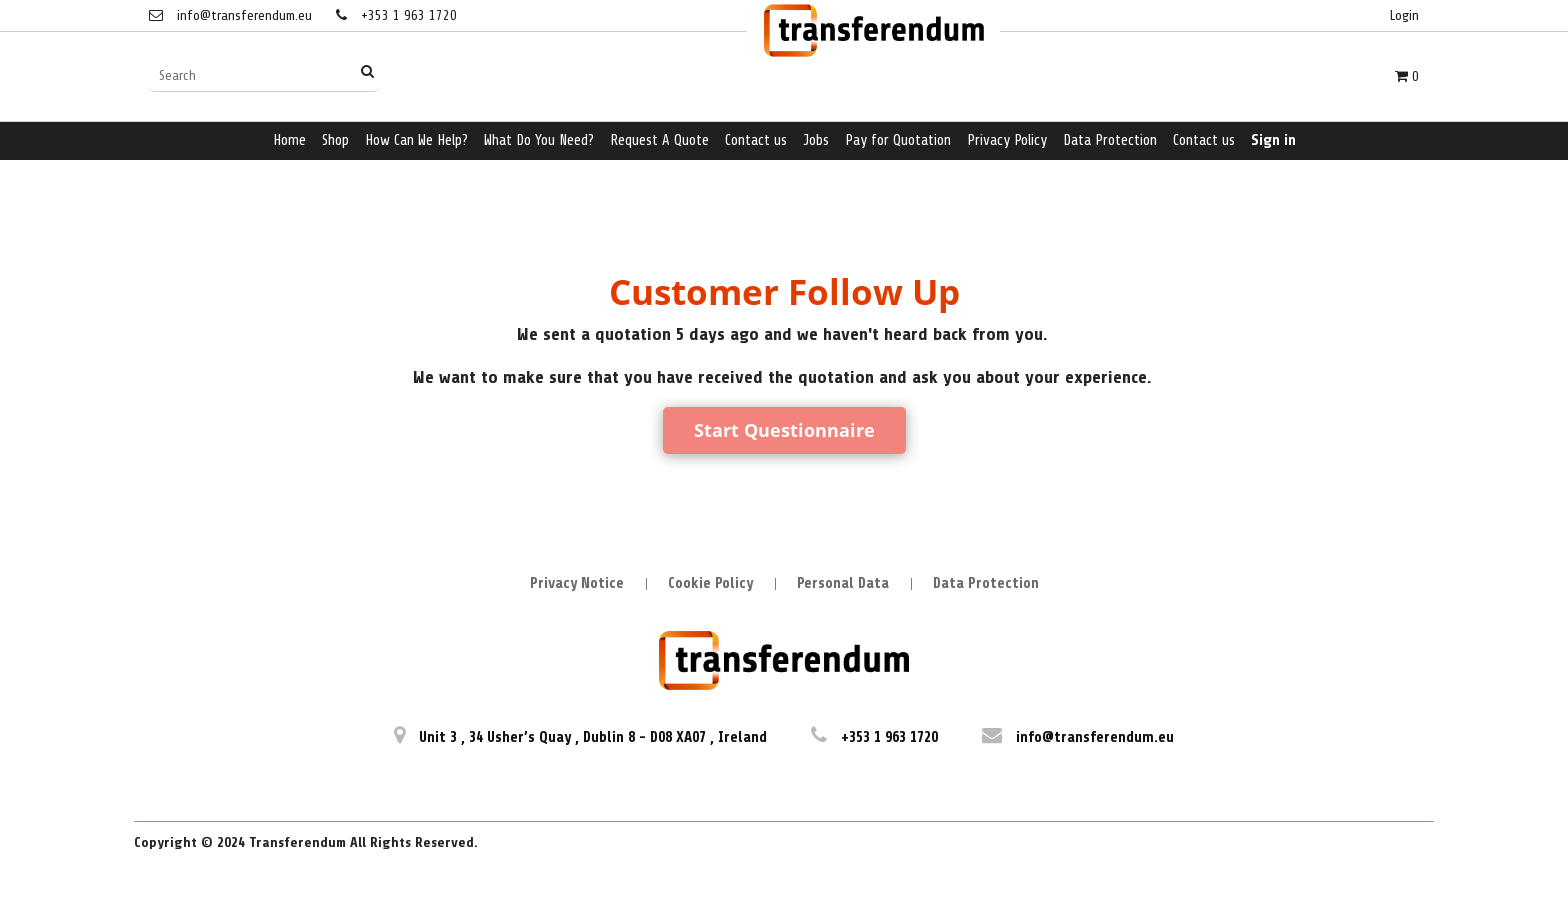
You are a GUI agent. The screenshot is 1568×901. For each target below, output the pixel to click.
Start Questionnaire (784, 430)
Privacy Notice (577, 583)
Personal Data (843, 583)
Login (1404, 15)
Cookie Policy (710, 583)
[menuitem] (289, 141)
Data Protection (986, 583)
